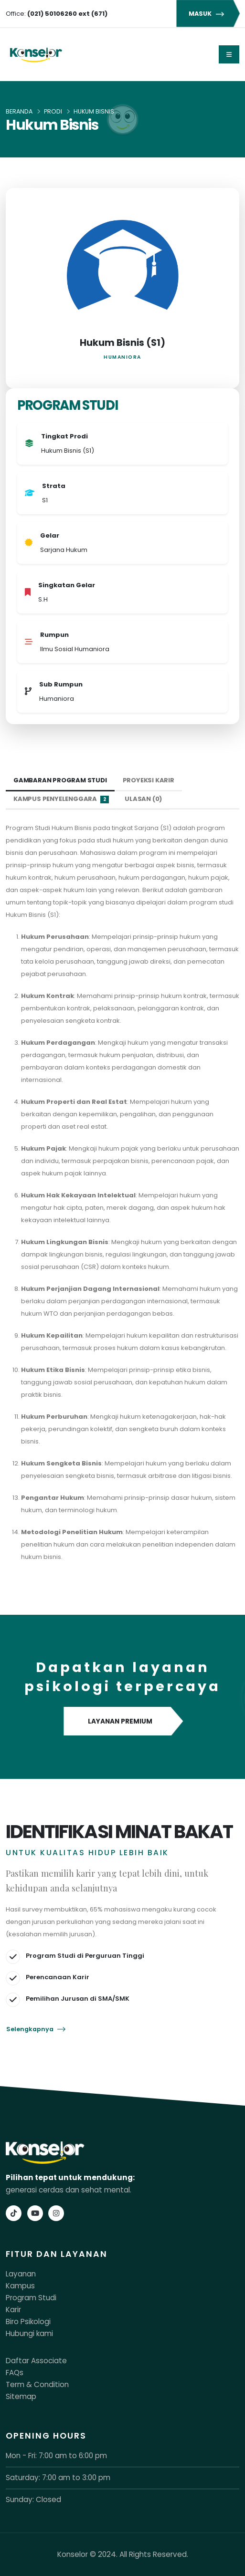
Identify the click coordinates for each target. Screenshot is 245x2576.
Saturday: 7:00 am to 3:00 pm (58, 2477)
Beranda (19, 111)
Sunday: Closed (33, 2499)
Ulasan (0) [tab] (143, 798)
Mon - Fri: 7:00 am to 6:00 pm (56, 2456)
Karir (13, 2310)
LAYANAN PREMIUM (122, 1721)
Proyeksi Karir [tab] (148, 780)
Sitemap (21, 2396)
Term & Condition (37, 2384)
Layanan (21, 2274)
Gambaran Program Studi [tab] (60, 780)
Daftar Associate (36, 2361)
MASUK (207, 13)
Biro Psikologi (28, 2321)
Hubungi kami (29, 2333)
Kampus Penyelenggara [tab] (61, 798)
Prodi (53, 111)
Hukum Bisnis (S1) (122, 342)
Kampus (20, 2286)
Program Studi (31, 2298)
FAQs (14, 2373)
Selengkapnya (35, 2029)
